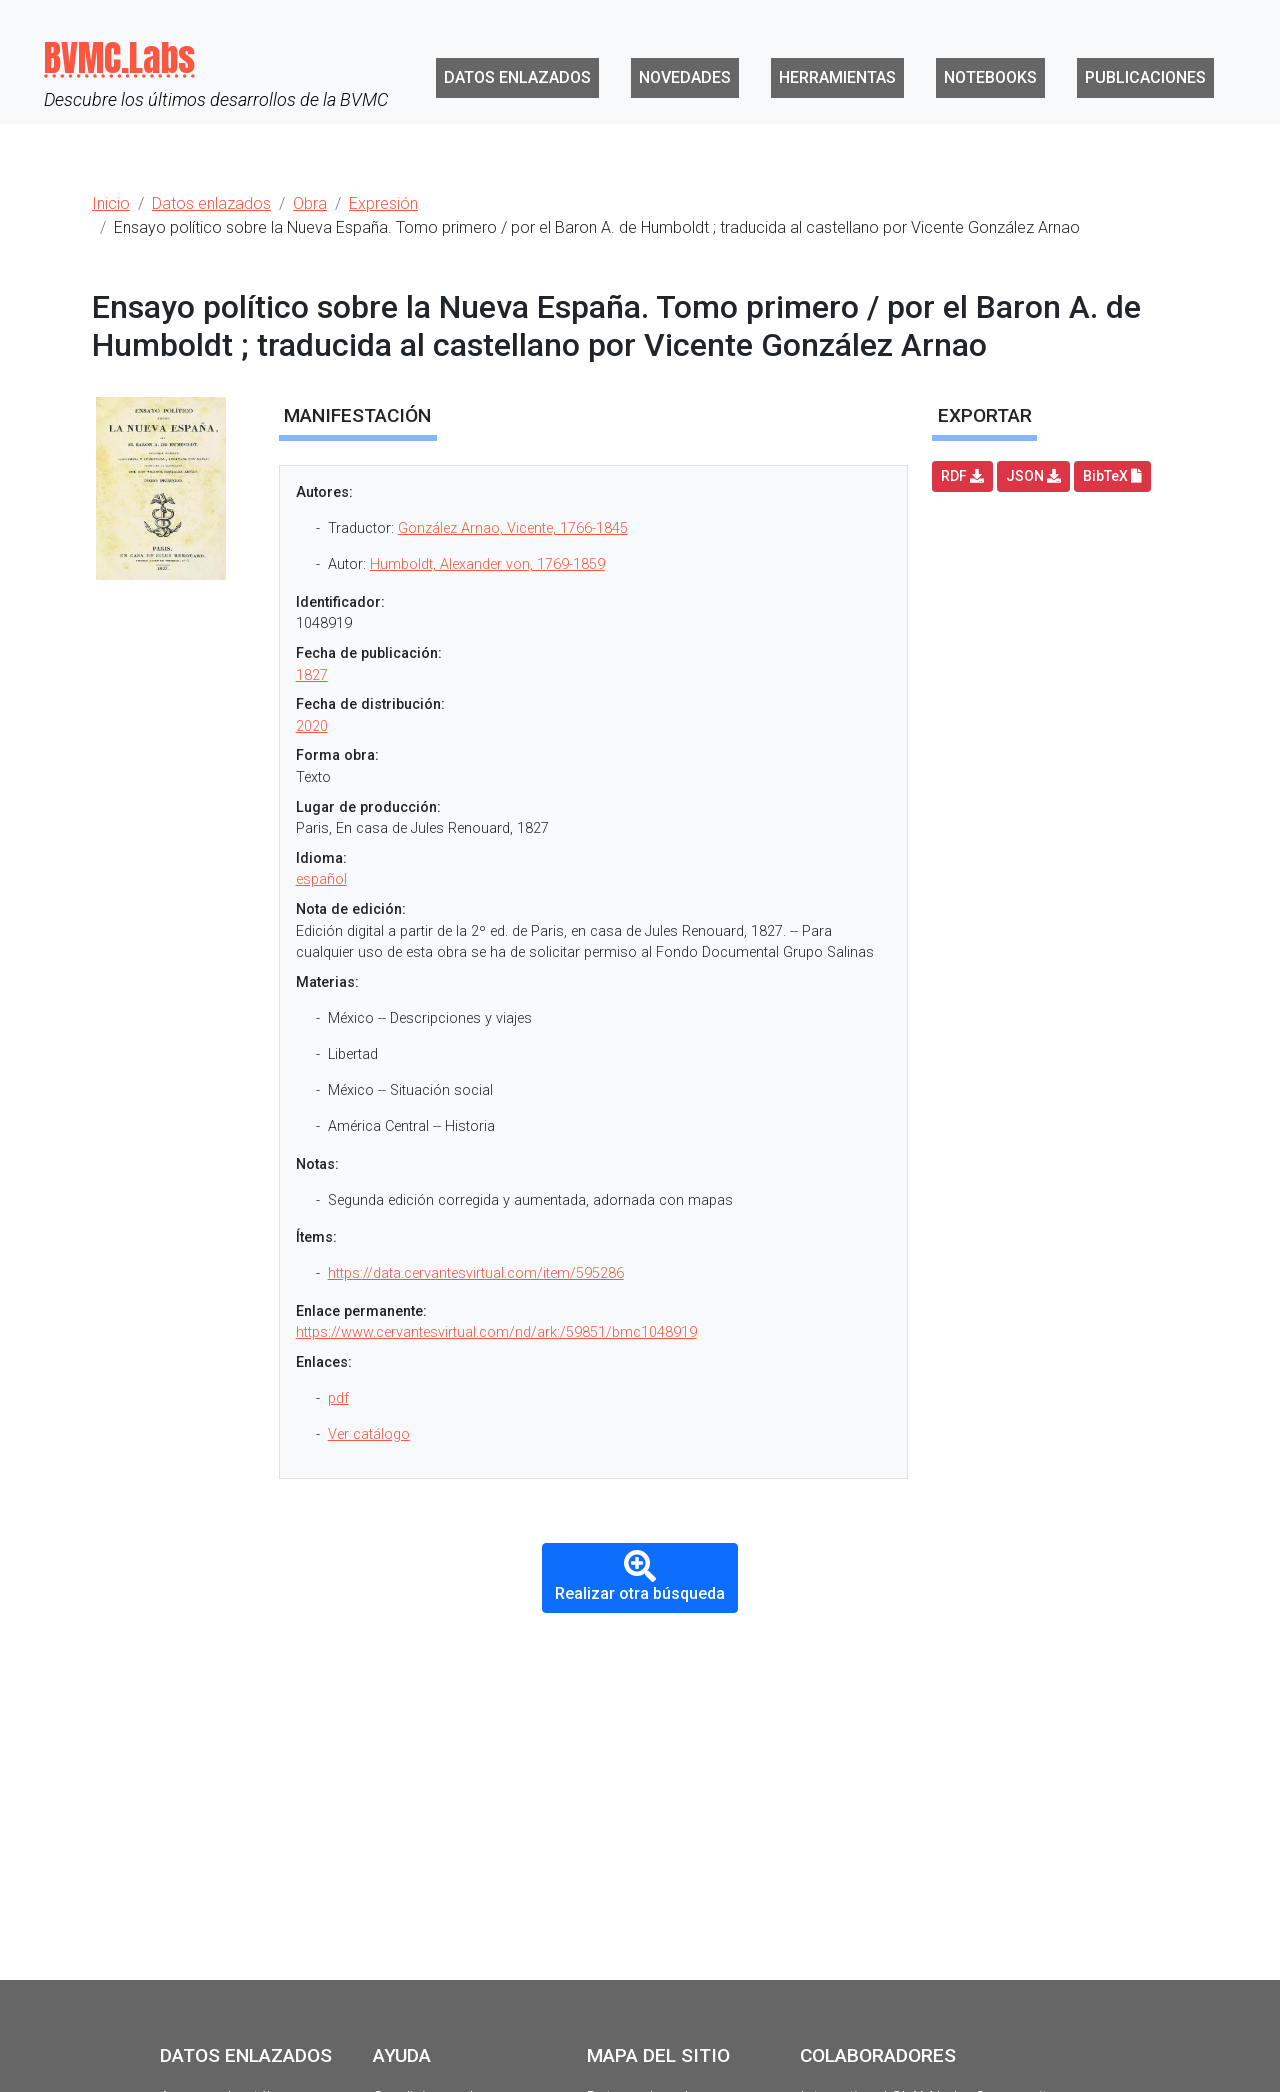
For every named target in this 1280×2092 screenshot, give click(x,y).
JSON (1033, 476)
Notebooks (990, 77)
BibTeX (1112, 476)
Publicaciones (1145, 77)
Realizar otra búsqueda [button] (640, 1576)
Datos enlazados (517, 77)
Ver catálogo (369, 1434)
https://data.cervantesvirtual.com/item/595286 (476, 1273)
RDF (962, 476)
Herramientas (837, 77)
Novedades (685, 77)
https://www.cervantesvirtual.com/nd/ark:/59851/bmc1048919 (496, 1332)
